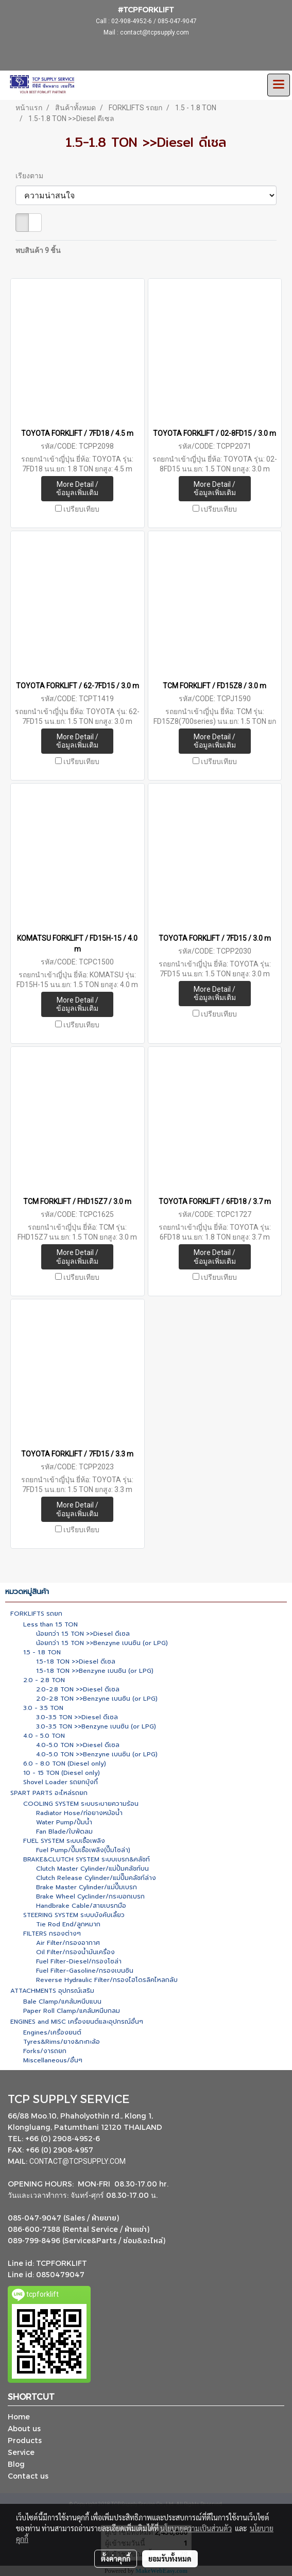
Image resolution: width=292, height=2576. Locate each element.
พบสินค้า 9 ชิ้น (38, 250)
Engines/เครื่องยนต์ (52, 2032)
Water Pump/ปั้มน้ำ (64, 1822)
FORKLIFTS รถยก (36, 1613)
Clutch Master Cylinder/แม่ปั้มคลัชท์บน (92, 1868)
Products (25, 2440)
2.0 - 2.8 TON (44, 1680)
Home (19, 2416)
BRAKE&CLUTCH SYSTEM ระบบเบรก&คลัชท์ (86, 1859)
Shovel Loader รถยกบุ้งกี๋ (60, 1782)
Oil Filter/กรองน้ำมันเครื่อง (75, 1952)
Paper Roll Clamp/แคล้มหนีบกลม (71, 2010)
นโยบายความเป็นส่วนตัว (196, 2528)
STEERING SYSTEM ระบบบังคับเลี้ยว (74, 1915)
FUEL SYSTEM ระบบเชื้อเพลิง (64, 1840)
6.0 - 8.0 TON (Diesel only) (64, 1763)
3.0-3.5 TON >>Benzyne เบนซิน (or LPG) (96, 1726)
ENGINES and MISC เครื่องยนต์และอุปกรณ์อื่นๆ (76, 2021)
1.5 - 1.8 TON (42, 1652)
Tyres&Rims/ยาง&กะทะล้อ (61, 2041)
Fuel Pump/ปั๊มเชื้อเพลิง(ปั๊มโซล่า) (83, 1850)
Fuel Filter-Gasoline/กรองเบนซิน (84, 1970)
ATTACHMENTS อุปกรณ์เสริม (52, 1990)
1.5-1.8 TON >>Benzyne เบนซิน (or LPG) (94, 1670)
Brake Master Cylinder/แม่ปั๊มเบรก (86, 1887)
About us (24, 2428)
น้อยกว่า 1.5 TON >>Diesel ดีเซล (83, 1633)
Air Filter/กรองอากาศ (68, 1942)
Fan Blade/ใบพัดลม (64, 1831)
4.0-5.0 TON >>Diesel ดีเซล (77, 1745)
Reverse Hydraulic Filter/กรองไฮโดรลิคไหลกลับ (107, 1980)
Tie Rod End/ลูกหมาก (68, 1924)
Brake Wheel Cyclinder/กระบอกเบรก (90, 1896)
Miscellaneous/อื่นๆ (52, 2060)
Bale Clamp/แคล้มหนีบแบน (62, 2001)
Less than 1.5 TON (50, 1624)
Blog (16, 2464)
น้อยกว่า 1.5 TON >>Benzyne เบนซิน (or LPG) (102, 1643)
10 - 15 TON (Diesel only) (61, 1772)
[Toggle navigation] (278, 85)
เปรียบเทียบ (81, 509)
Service (21, 2452)
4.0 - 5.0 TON (44, 1735)
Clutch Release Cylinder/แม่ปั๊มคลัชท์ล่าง (96, 1878)
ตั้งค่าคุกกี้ (115, 2558)
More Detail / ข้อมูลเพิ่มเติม (77, 488)
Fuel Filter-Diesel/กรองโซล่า (79, 1961)
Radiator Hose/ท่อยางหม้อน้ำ (79, 1813)
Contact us (28, 2475)
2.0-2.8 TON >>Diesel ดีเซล (77, 1689)
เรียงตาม (31, 176)
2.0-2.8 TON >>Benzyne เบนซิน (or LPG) (97, 1698)
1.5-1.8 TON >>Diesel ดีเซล (75, 1661)
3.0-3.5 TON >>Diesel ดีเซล (77, 1717)
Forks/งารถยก (44, 2051)
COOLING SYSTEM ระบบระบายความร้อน (81, 1803)
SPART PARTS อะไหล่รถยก (49, 1793)
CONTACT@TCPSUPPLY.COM (78, 2161)
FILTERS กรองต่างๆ (52, 1933)
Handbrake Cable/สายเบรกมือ (81, 1905)
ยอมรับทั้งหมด (170, 2558)
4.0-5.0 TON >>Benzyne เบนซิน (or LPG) (97, 1754)
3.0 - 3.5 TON (43, 1708)
